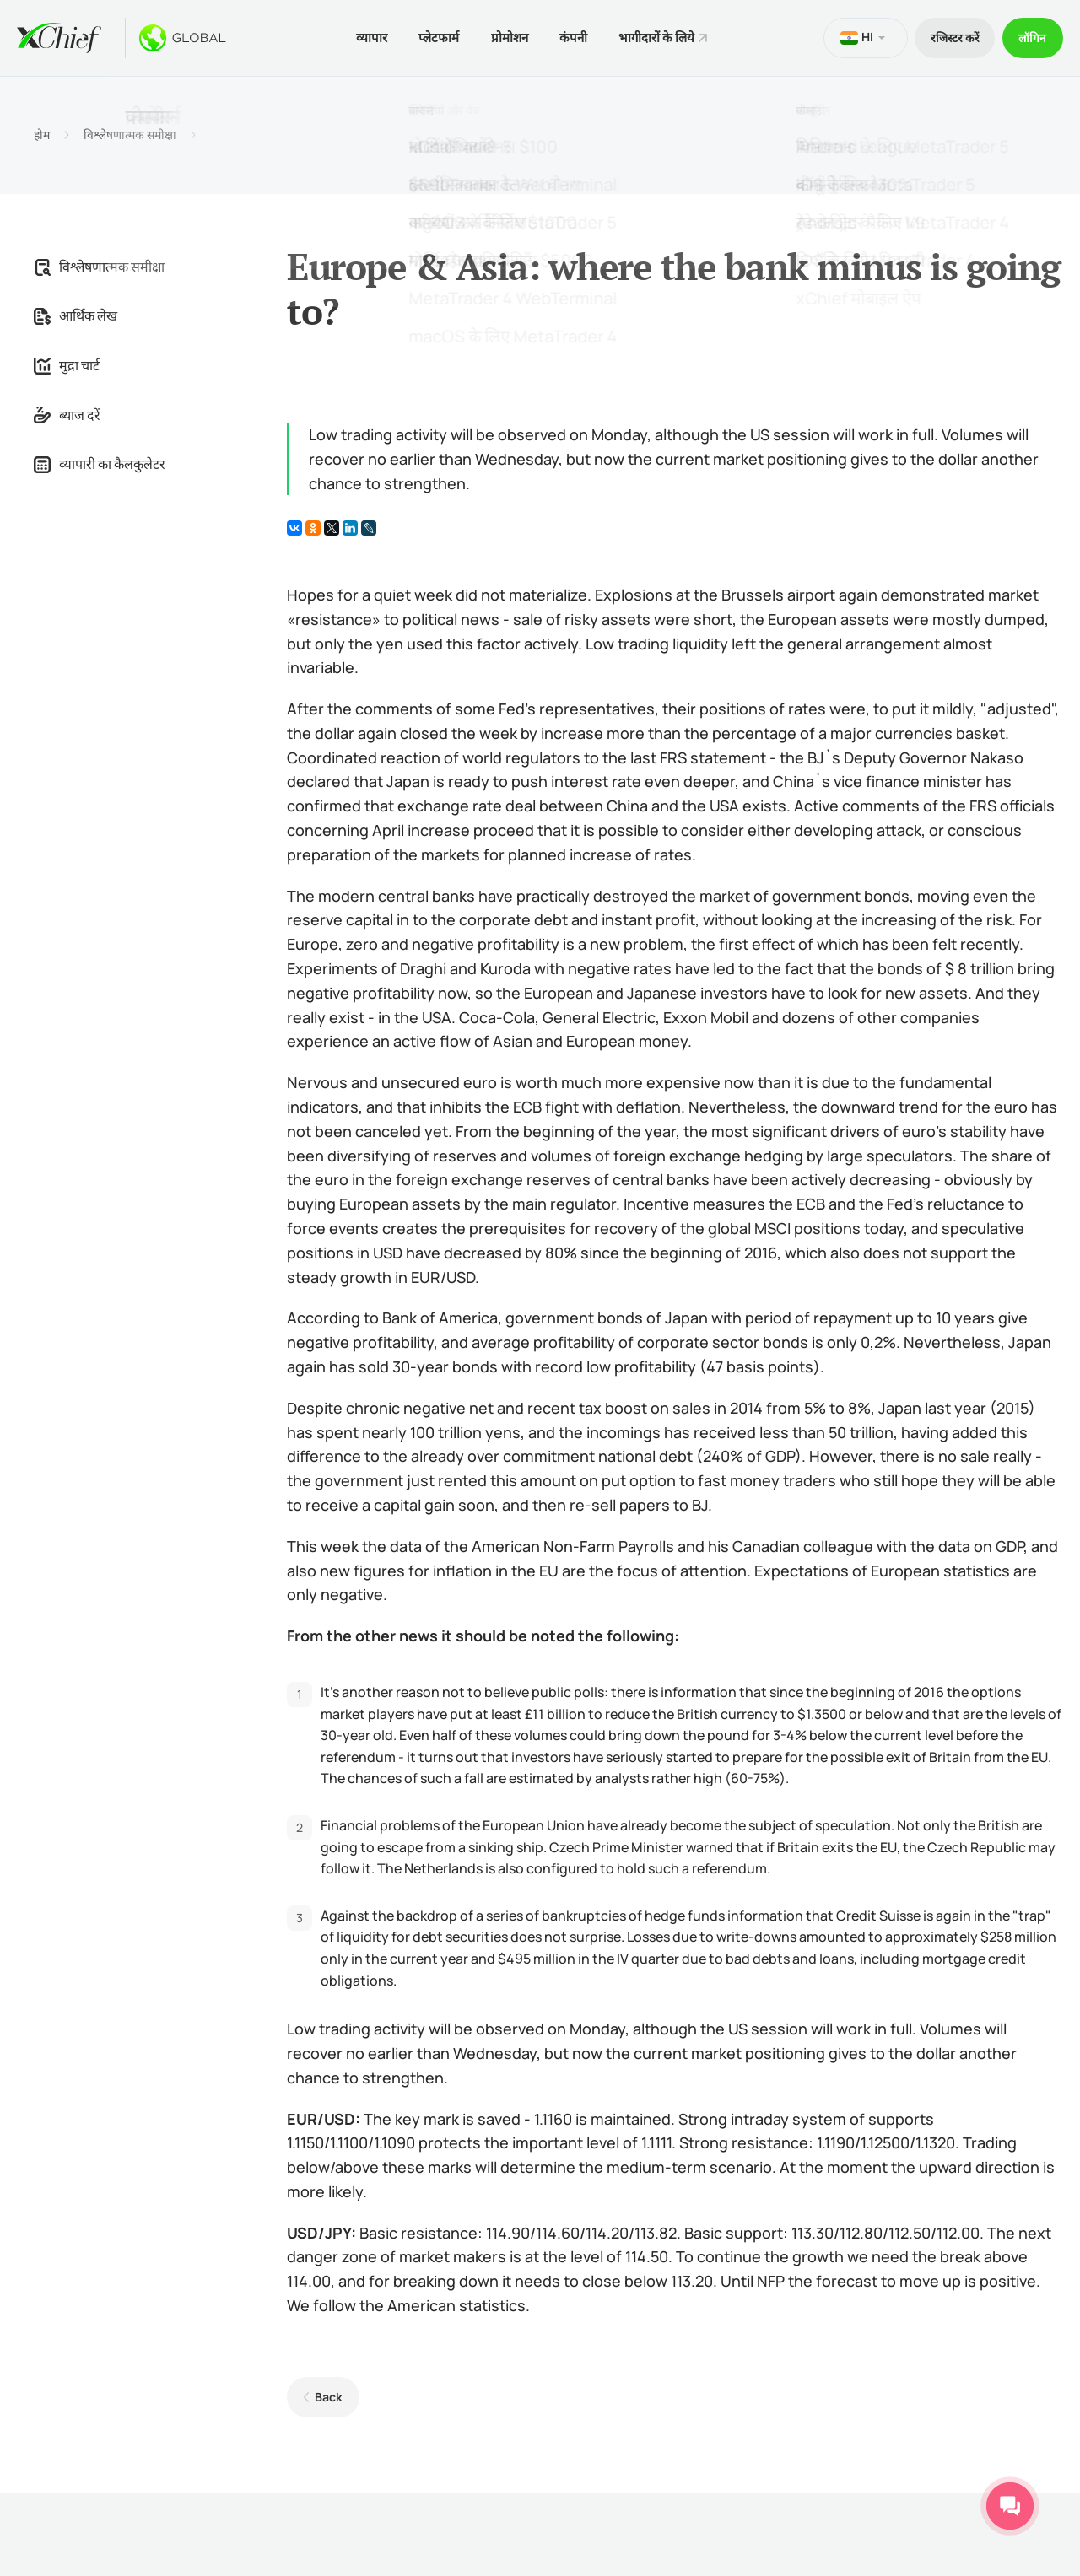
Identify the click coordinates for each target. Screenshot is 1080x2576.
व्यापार (364, 37)
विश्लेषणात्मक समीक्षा (130, 133)
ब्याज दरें (67, 413)
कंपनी (572, 37)
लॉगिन (1031, 37)
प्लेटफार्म (433, 37)
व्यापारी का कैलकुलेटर (99, 463)
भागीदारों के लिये (658, 37)
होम (42, 133)
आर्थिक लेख (75, 314)
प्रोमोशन (506, 37)
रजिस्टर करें (950, 37)
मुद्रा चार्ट (67, 363)
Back (328, 2395)
